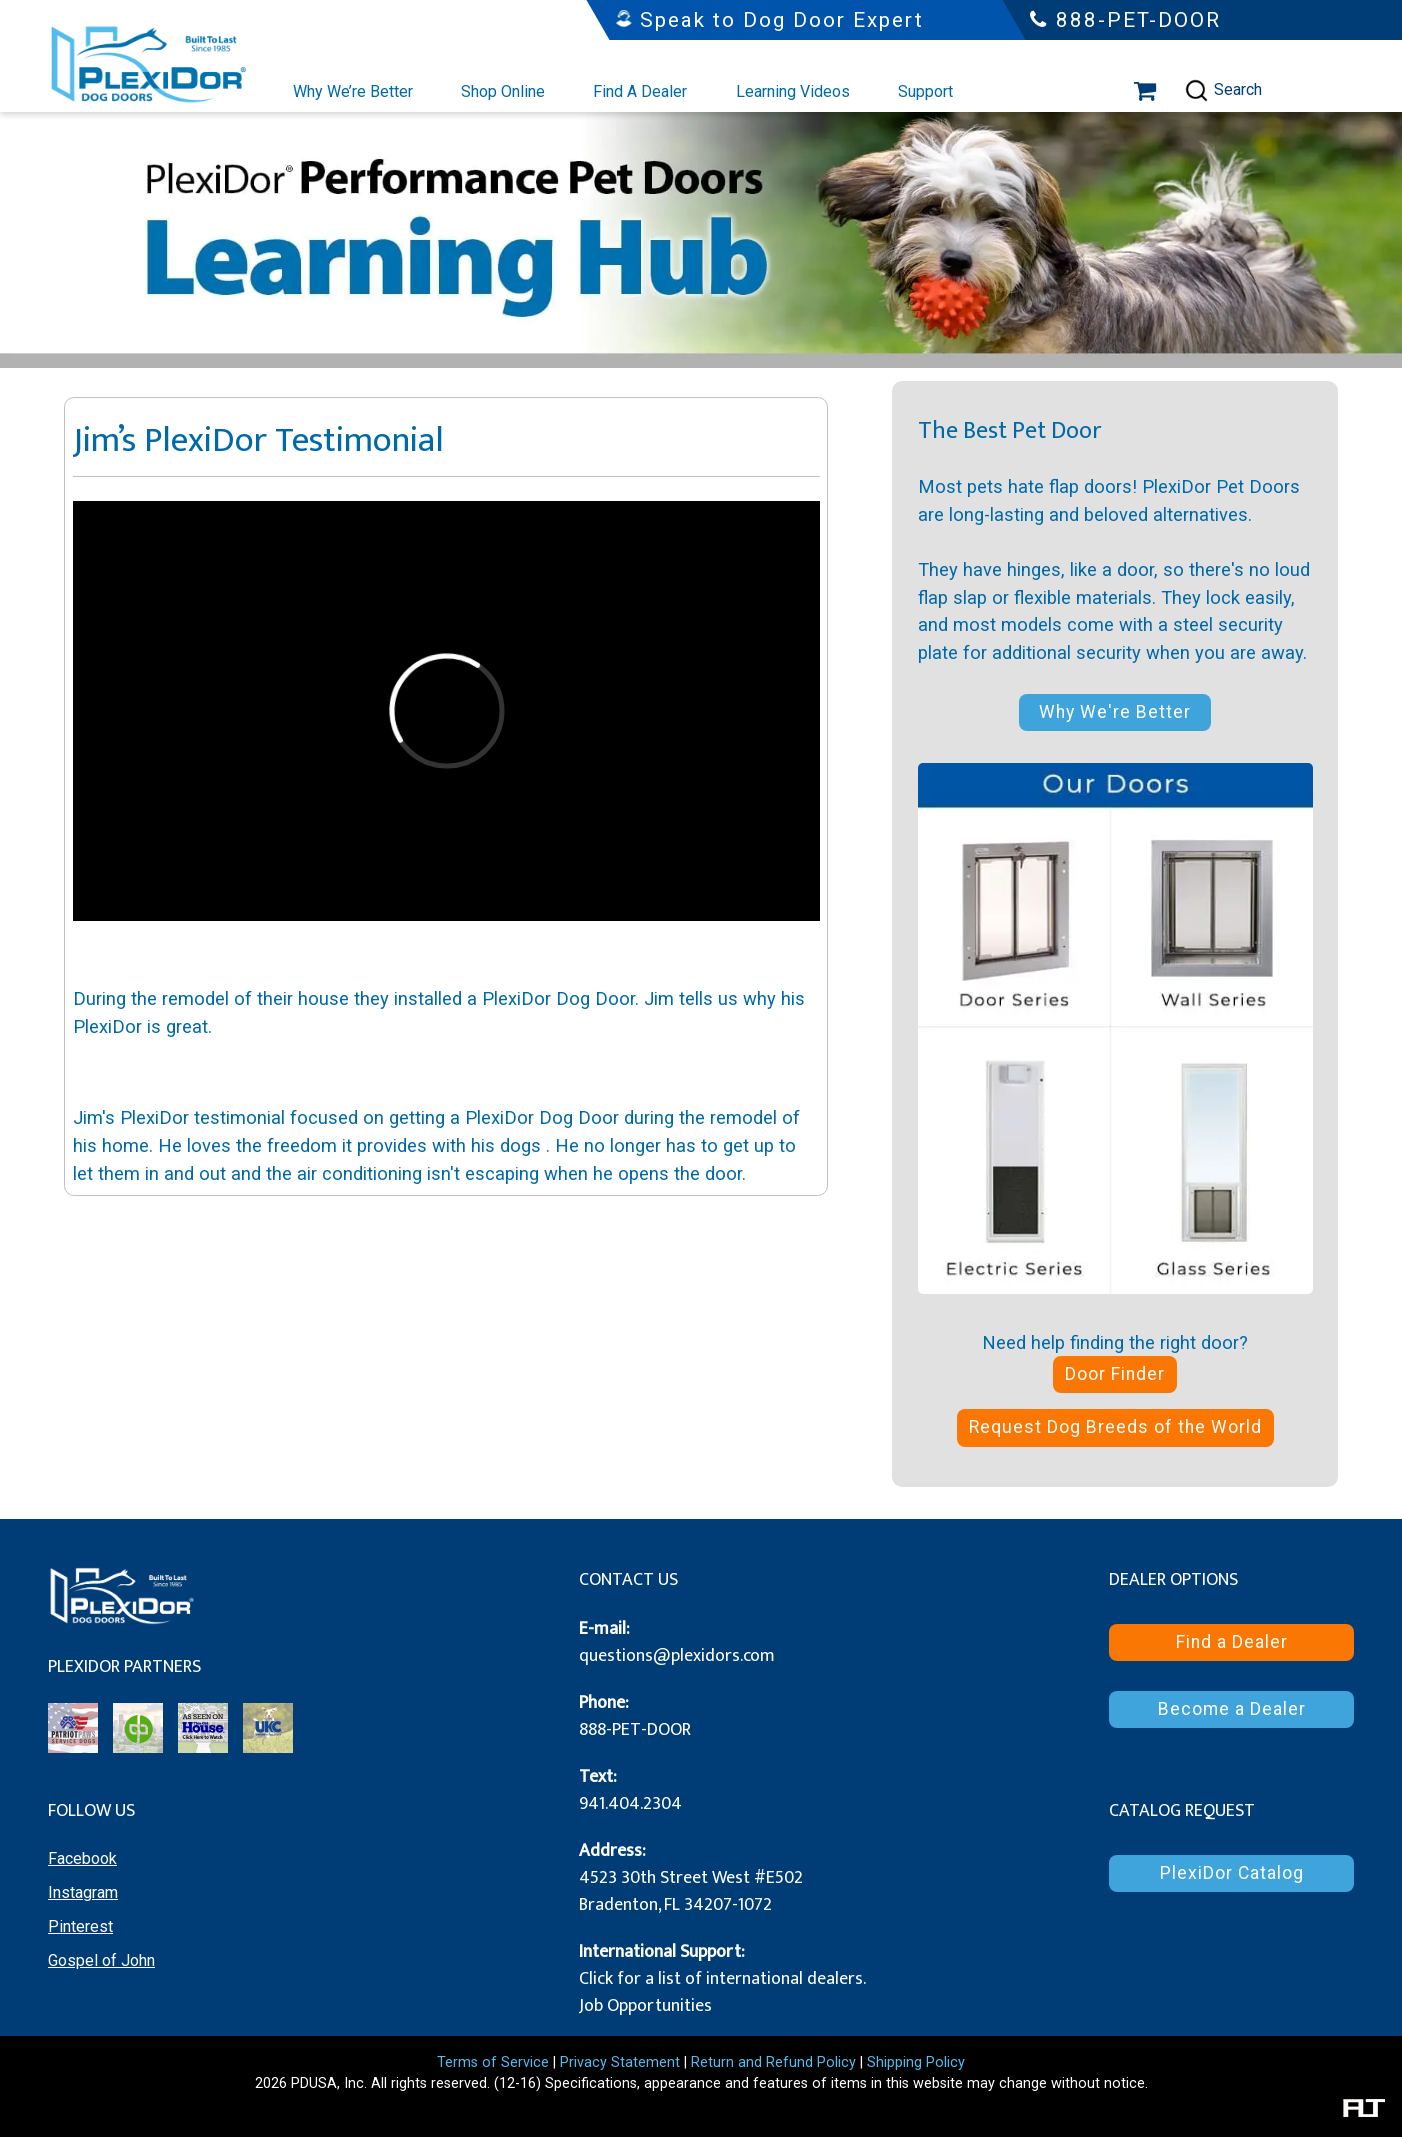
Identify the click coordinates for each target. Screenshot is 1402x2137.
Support (925, 91)
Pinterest (80, 1926)
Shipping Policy (916, 2062)
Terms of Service (493, 2062)
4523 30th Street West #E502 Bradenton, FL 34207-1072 (691, 1891)
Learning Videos (793, 91)
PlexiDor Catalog (1232, 1873)
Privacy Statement (620, 2062)
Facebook (82, 1858)
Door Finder (1115, 1374)
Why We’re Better (353, 91)
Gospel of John (101, 1960)
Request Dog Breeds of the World (1115, 1427)
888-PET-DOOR (635, 1730)
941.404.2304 (630, 1804)
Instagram (83, 1892)
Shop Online (503, 91)
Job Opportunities (645, 2006)
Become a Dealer (1232, 1709)
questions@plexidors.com (677, 1656)
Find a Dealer (1232, 1642)
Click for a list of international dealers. (722, 1979)
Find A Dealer (640, 91)
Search (1223, 90)
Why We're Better (1115, 712)
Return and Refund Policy (773, 2062)
